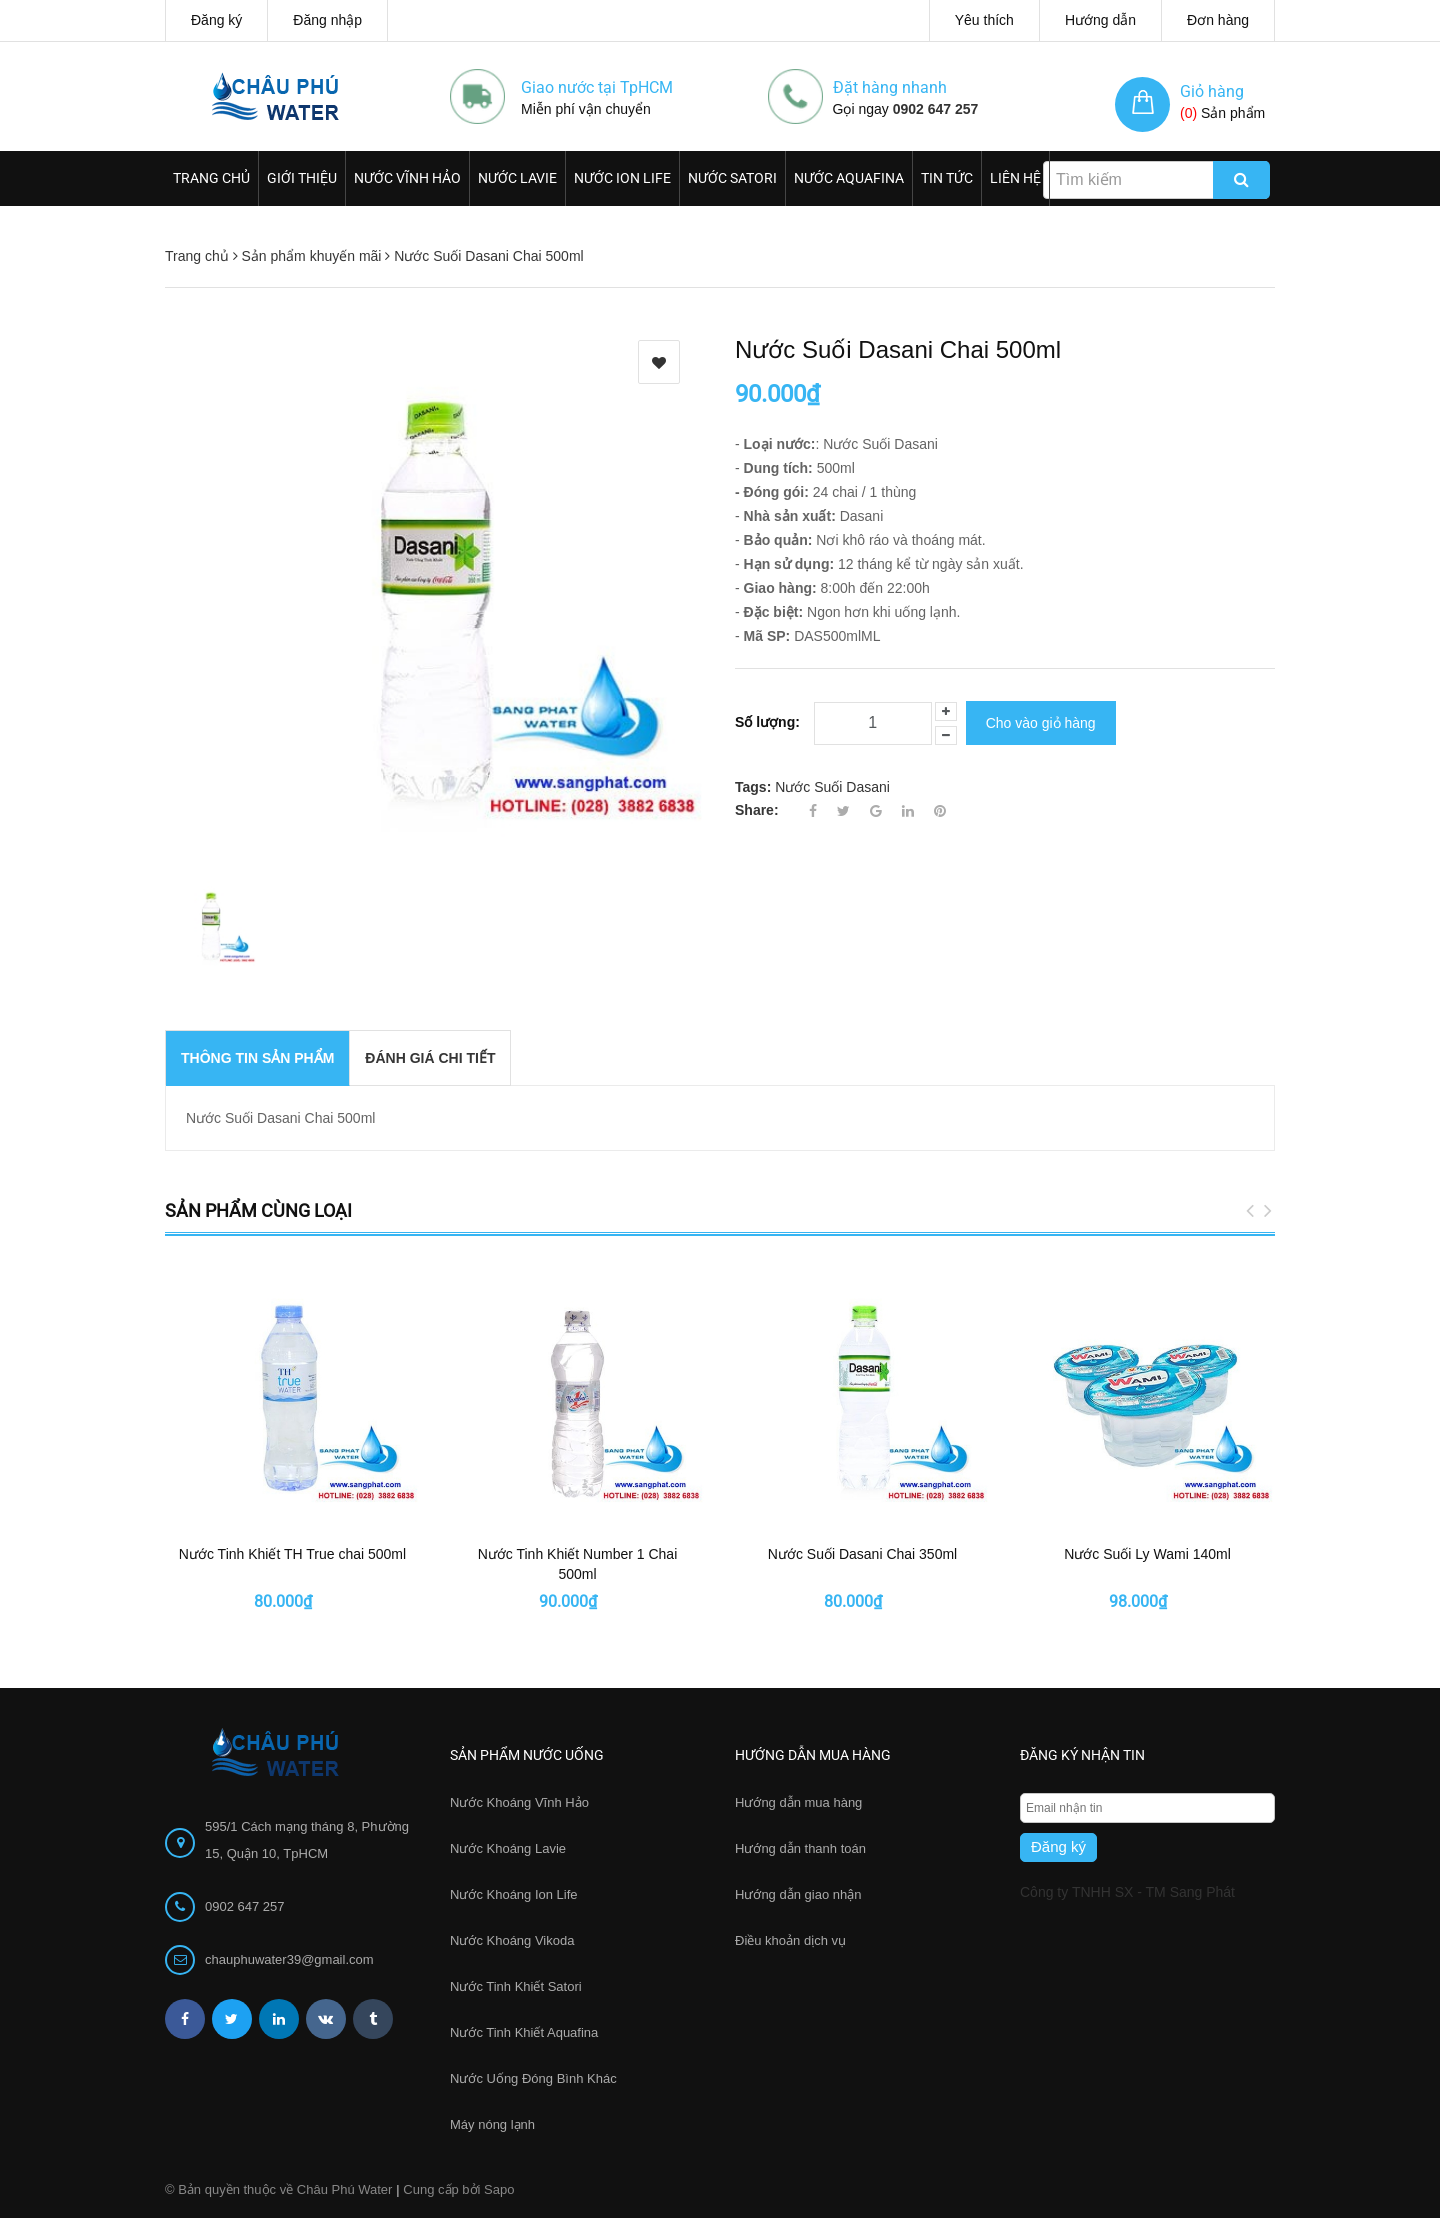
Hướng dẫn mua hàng (798, 1802)
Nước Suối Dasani (832, 783)
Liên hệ (1015, 178)
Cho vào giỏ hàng (1041, 721)
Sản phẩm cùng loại (258, 1210)
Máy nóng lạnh (492, 2124)
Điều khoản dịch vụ (790, 1940)
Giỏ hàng (1212, 91)
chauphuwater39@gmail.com (289, 1959)
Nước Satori (732, 178)
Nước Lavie (517, 178)
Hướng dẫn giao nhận (798, 1894)
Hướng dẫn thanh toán (800, 1848)
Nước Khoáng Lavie (508, 1848)
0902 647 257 (936, 109)
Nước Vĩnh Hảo (407, 178)
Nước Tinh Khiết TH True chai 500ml (292, 1554)
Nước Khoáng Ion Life (514, 1894)
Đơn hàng (1218, 20)
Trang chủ (211, 178)
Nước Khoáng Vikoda (512, 1940)
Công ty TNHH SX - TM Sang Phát (1127, 1892)
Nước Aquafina (849, 178)
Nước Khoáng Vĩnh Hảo (519, 1802)
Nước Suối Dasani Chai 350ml (862, 1554)
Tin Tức (947, 178)
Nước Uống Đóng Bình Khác (533, 2078)
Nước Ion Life (622, 178)
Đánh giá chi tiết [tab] (430, 1058)
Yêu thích (984, 20)
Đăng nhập (327, 20)
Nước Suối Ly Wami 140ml (1147, 1554)
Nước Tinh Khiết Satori (516, 1986)
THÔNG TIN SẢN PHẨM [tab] (257, 1058)
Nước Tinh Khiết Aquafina (524, 2032)
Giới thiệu (302, 178)
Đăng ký (216, 20)
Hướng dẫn (1100, 20)
